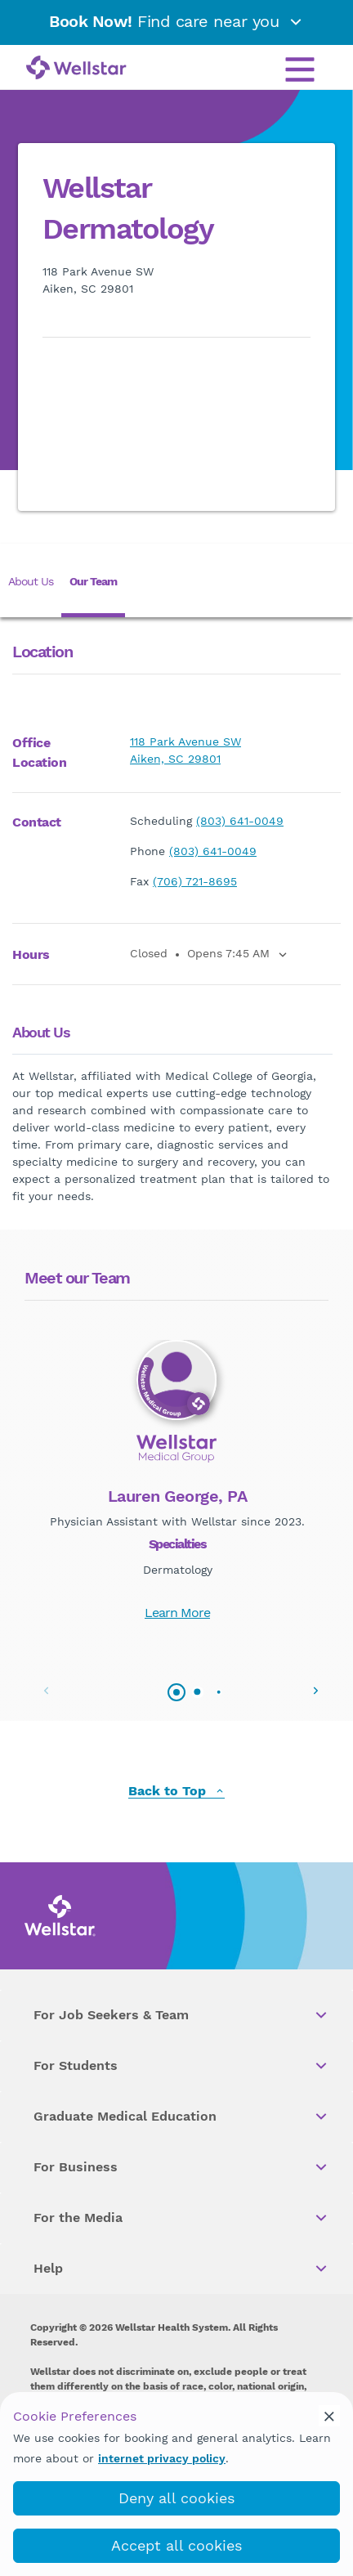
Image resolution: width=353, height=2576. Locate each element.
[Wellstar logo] (76, 69)
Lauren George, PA (178, 1496)
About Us (30, 581)
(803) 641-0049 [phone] (240, 820)
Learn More (177, 1612)
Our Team (93, 581)
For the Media (181, 2218)
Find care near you (176, 21)
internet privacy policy (162, 2458)
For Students (181, 2066)
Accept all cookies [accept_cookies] (176, 2545)
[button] (315, 1691)
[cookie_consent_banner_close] (329, 2415)
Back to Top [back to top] (176, 1792)
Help (181, 2268)
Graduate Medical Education (181, 2116)
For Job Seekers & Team (181, 2015)
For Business (181, 2167)
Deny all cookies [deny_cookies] (176, 2498)
